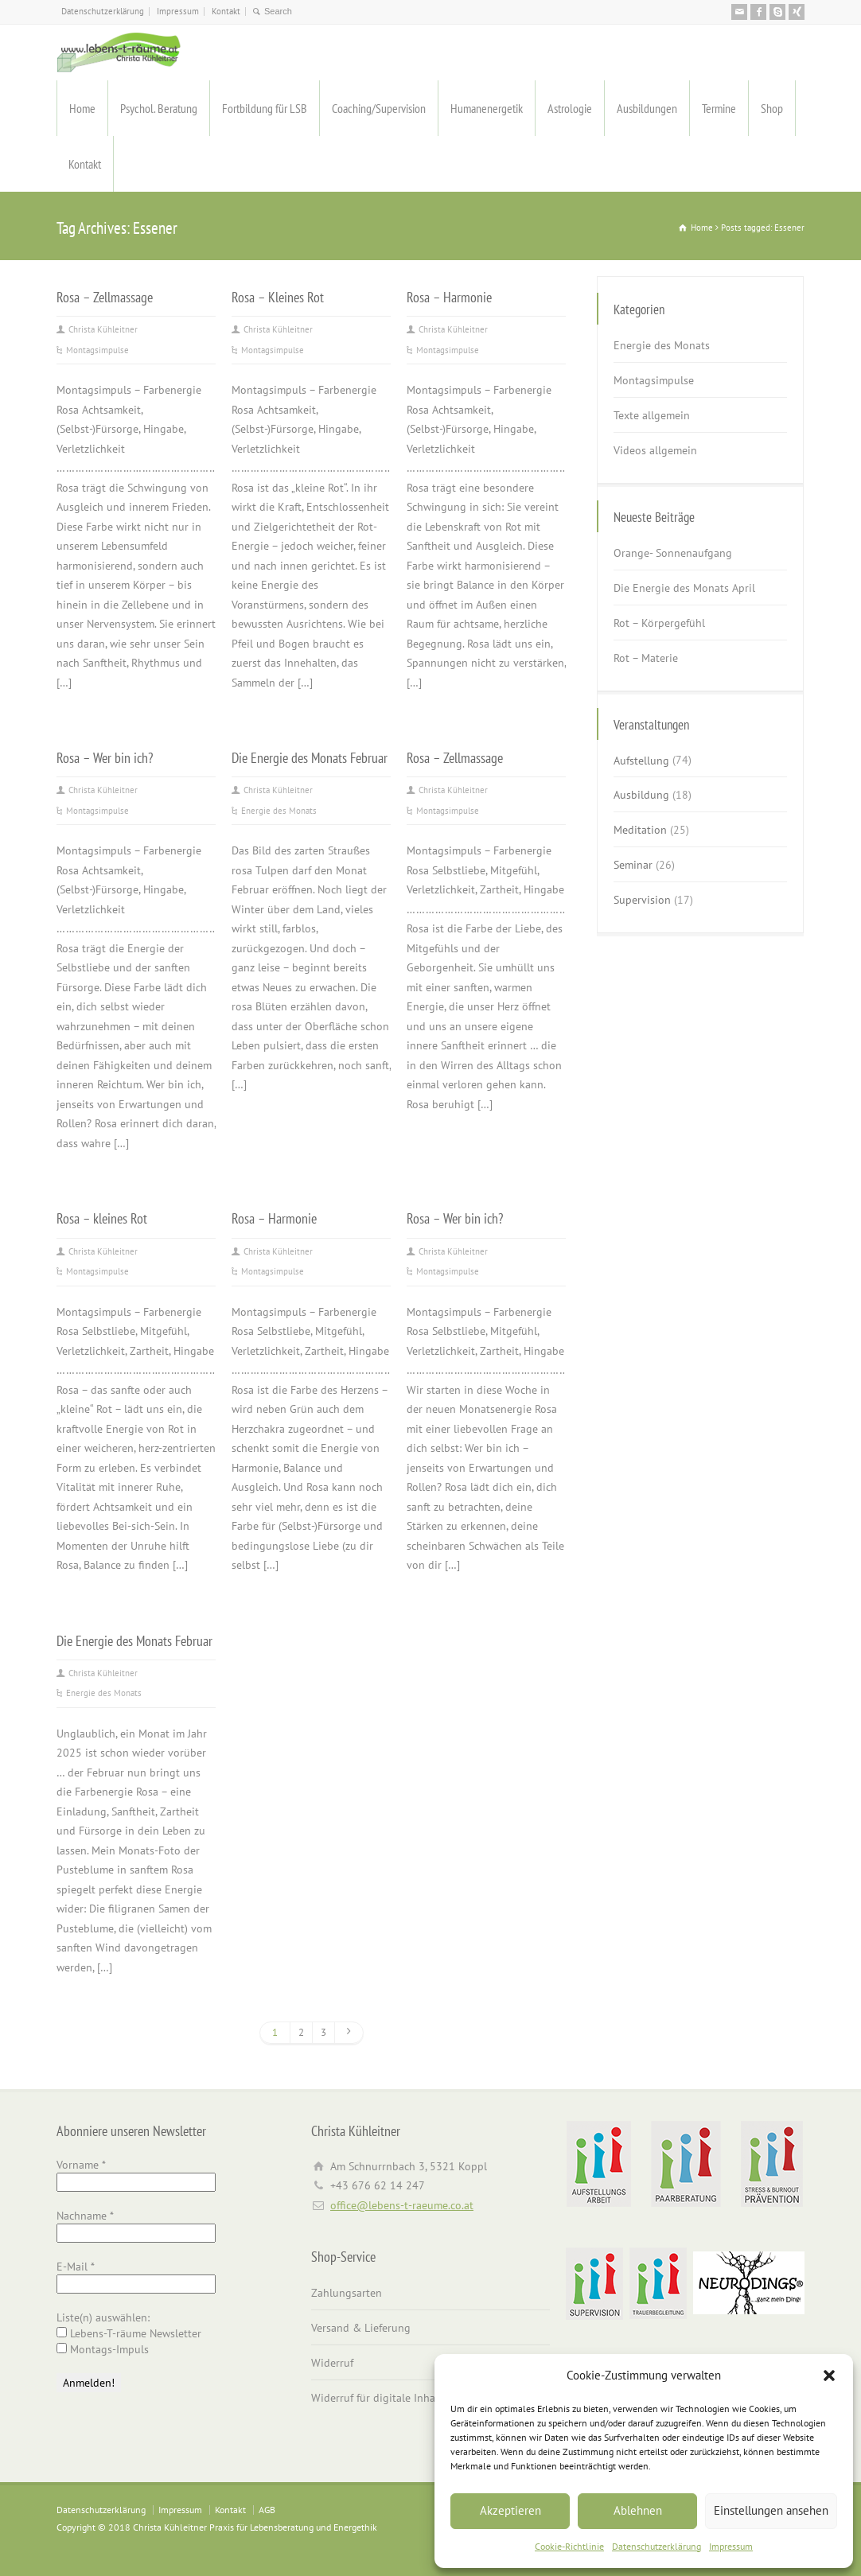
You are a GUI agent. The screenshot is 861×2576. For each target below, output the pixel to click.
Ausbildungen (647, 108)
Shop (772, 108)
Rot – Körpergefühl (659, 623)
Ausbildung (641, 795)
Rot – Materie (646, 658)
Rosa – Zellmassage (104, 296)
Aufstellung (641, 760)
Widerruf (332, 2363)
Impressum (731, 2546)
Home (82, 108)
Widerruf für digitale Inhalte (379, 2398)
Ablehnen (638, 2510)
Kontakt (226, 11)
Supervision (642, 900)
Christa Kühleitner (103, 329)
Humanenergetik (486, 108)
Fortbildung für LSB (264, 108)
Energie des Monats (279, 810)
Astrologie (569, 108)
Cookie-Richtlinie (569, 2546)
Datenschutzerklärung (656, 2546)
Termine (719, 108)
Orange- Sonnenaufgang (673, 553)
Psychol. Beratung (158, 108)
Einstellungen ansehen (771, 2510)
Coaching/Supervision (379, 108)
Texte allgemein (652, 415)
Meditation (640, 830)
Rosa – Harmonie (449, 296)
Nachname (85, 2215)
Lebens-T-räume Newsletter (128, 2333)
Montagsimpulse (97, 350)
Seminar (633, 865)
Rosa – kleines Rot (101, 1218)
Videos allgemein (655, 450)
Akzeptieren (510, 2510)
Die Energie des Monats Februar (310, 757)
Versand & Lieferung (361, 2328)
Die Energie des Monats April (684, 588)
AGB (267, 2510)
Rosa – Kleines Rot (278, 296)
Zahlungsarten (346, 2293)
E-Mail (75, 2266)
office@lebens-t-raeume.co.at (401, 2205)
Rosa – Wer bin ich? (104, 757)
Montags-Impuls (102, 2349)
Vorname (81, 2165)
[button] (829, 2375)
